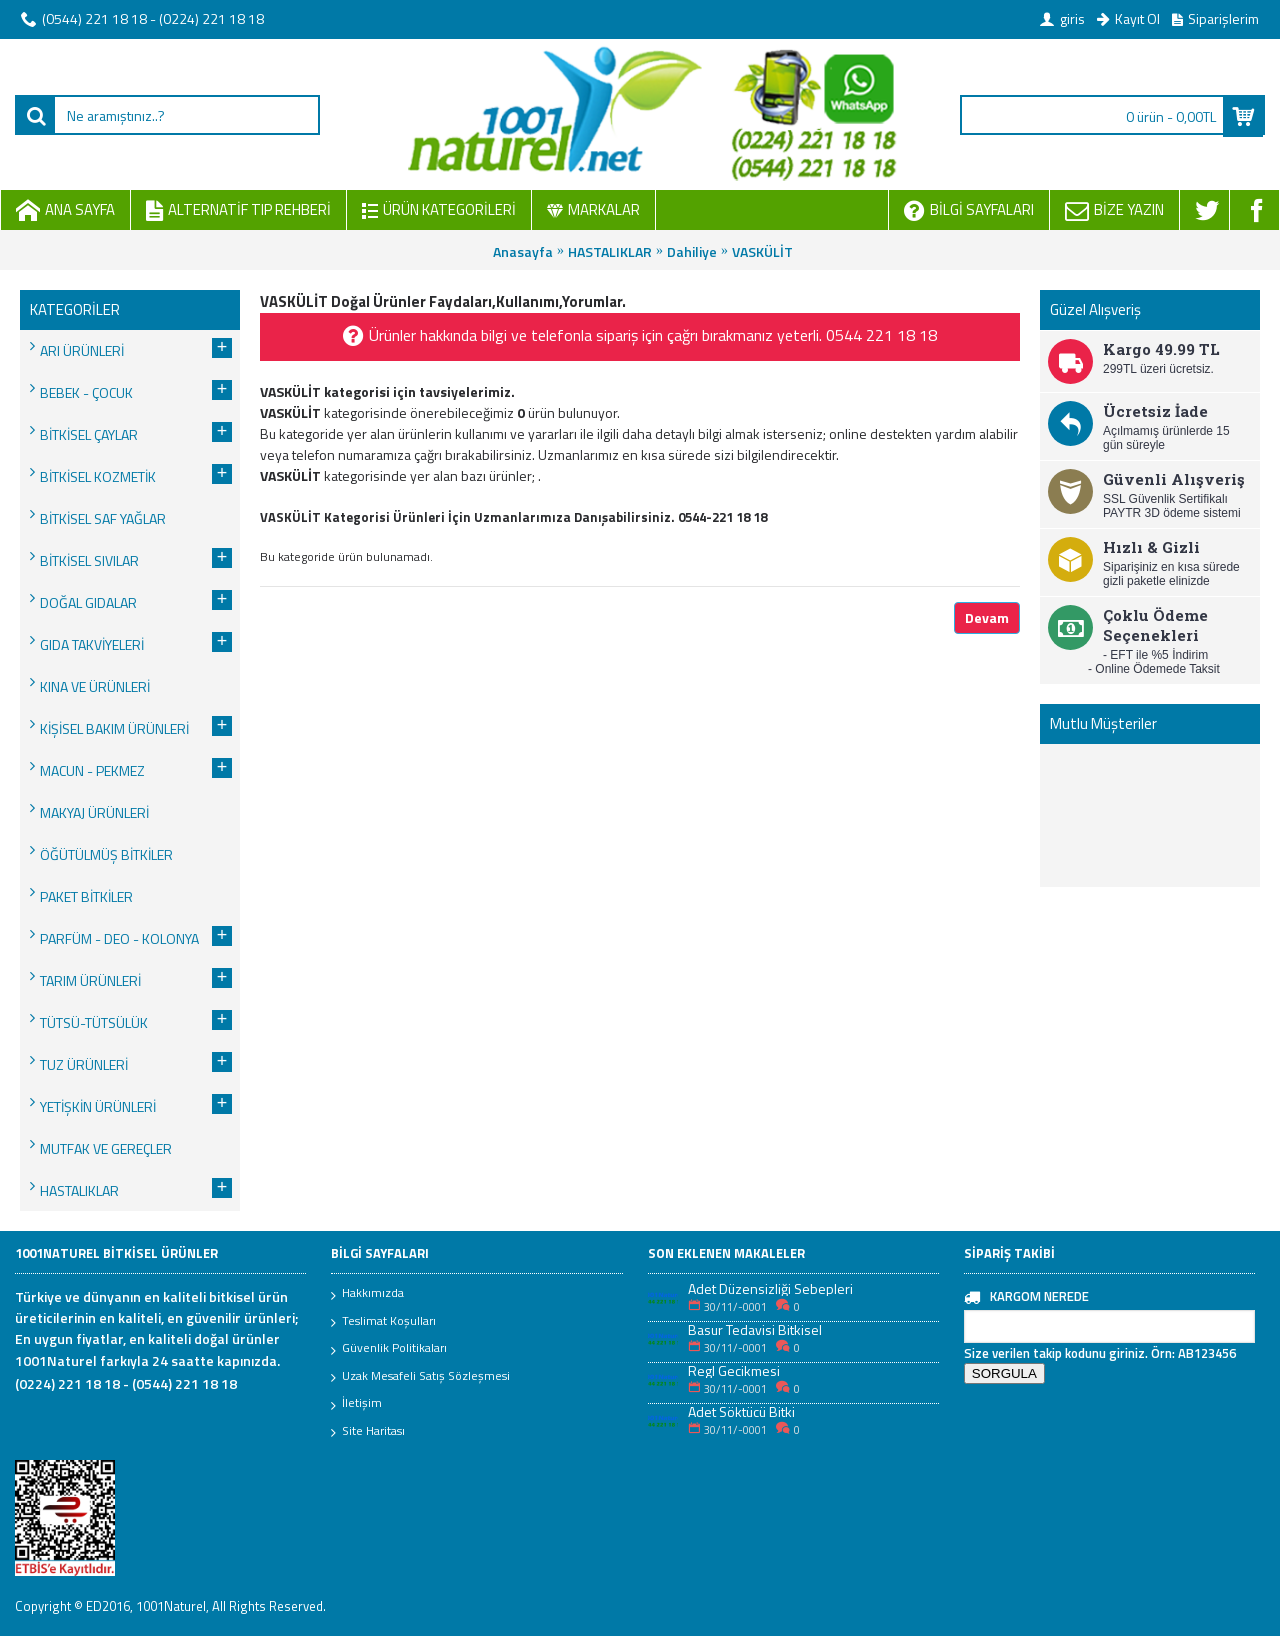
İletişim (356, 1404)
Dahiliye (692, 251)
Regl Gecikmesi (734, 1370)
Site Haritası (368, 1432)
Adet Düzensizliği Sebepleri (770, 1288)
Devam (987, 617)
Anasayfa (523, 251)
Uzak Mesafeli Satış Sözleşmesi (420, 1377)
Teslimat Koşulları (383, 1322)
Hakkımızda (367, 1294)
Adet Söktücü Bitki (741, 1411)
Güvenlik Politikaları (389, 1349)
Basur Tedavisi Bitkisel (755, 1329)
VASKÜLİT (762, 251)
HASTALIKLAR (610, 251)
